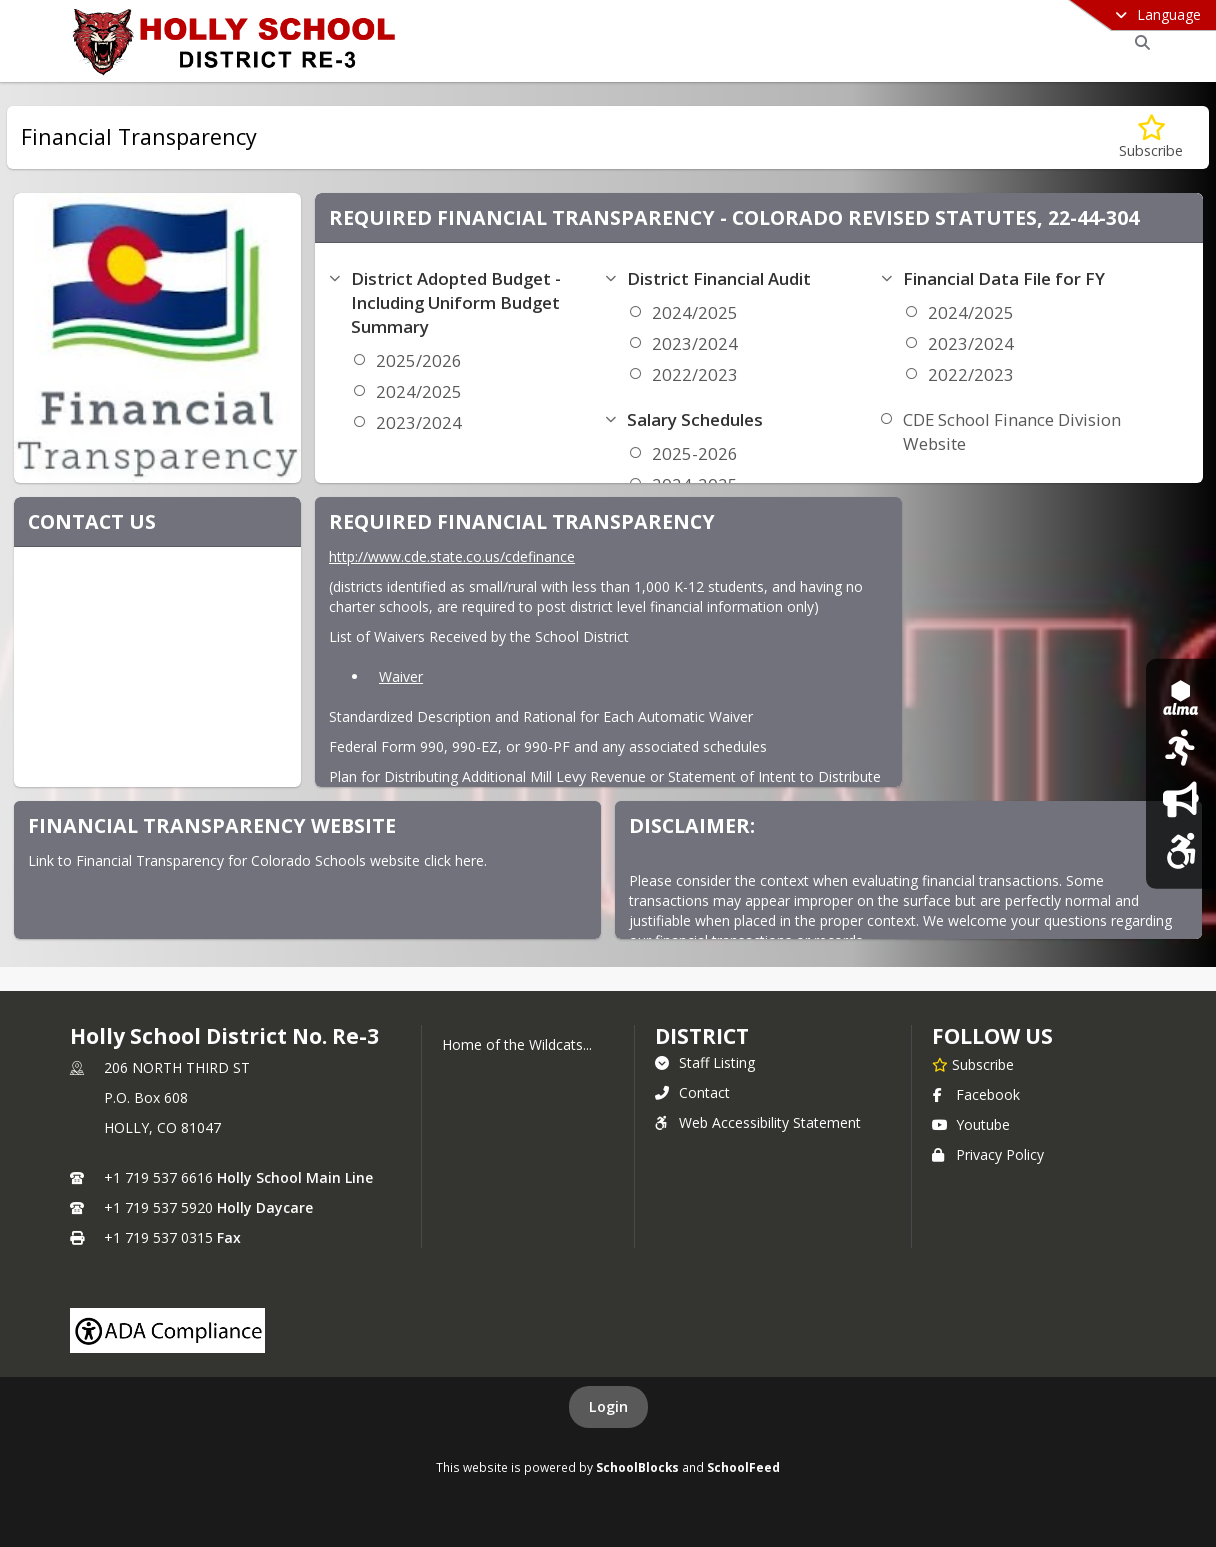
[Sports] (1180, 747)
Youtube (971, 1124)
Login (608, 1406)
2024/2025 (419, 391)
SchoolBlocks (637, 1467)
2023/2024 (419, 422)
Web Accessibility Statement (758, 1122)
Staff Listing (705, 1062)
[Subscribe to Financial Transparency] (1151, 137)
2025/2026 (419, 360)
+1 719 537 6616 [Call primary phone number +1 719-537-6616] (158, 1177)
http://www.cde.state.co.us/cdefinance (452, 556)
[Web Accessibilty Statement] (1180, 850)
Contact (692, 1092)
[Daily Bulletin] (1180, 799)
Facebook (976, 1094)
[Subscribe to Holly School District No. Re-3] (973, 1064)
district (702, 1036)
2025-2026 (695, 453)
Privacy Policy (988, 1154)
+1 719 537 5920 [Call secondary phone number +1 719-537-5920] (158, 1207)
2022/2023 (695, 374)
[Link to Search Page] (1139, 42)
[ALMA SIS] (1181, 696)
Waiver (401, 676)
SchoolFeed (743, 1467)
